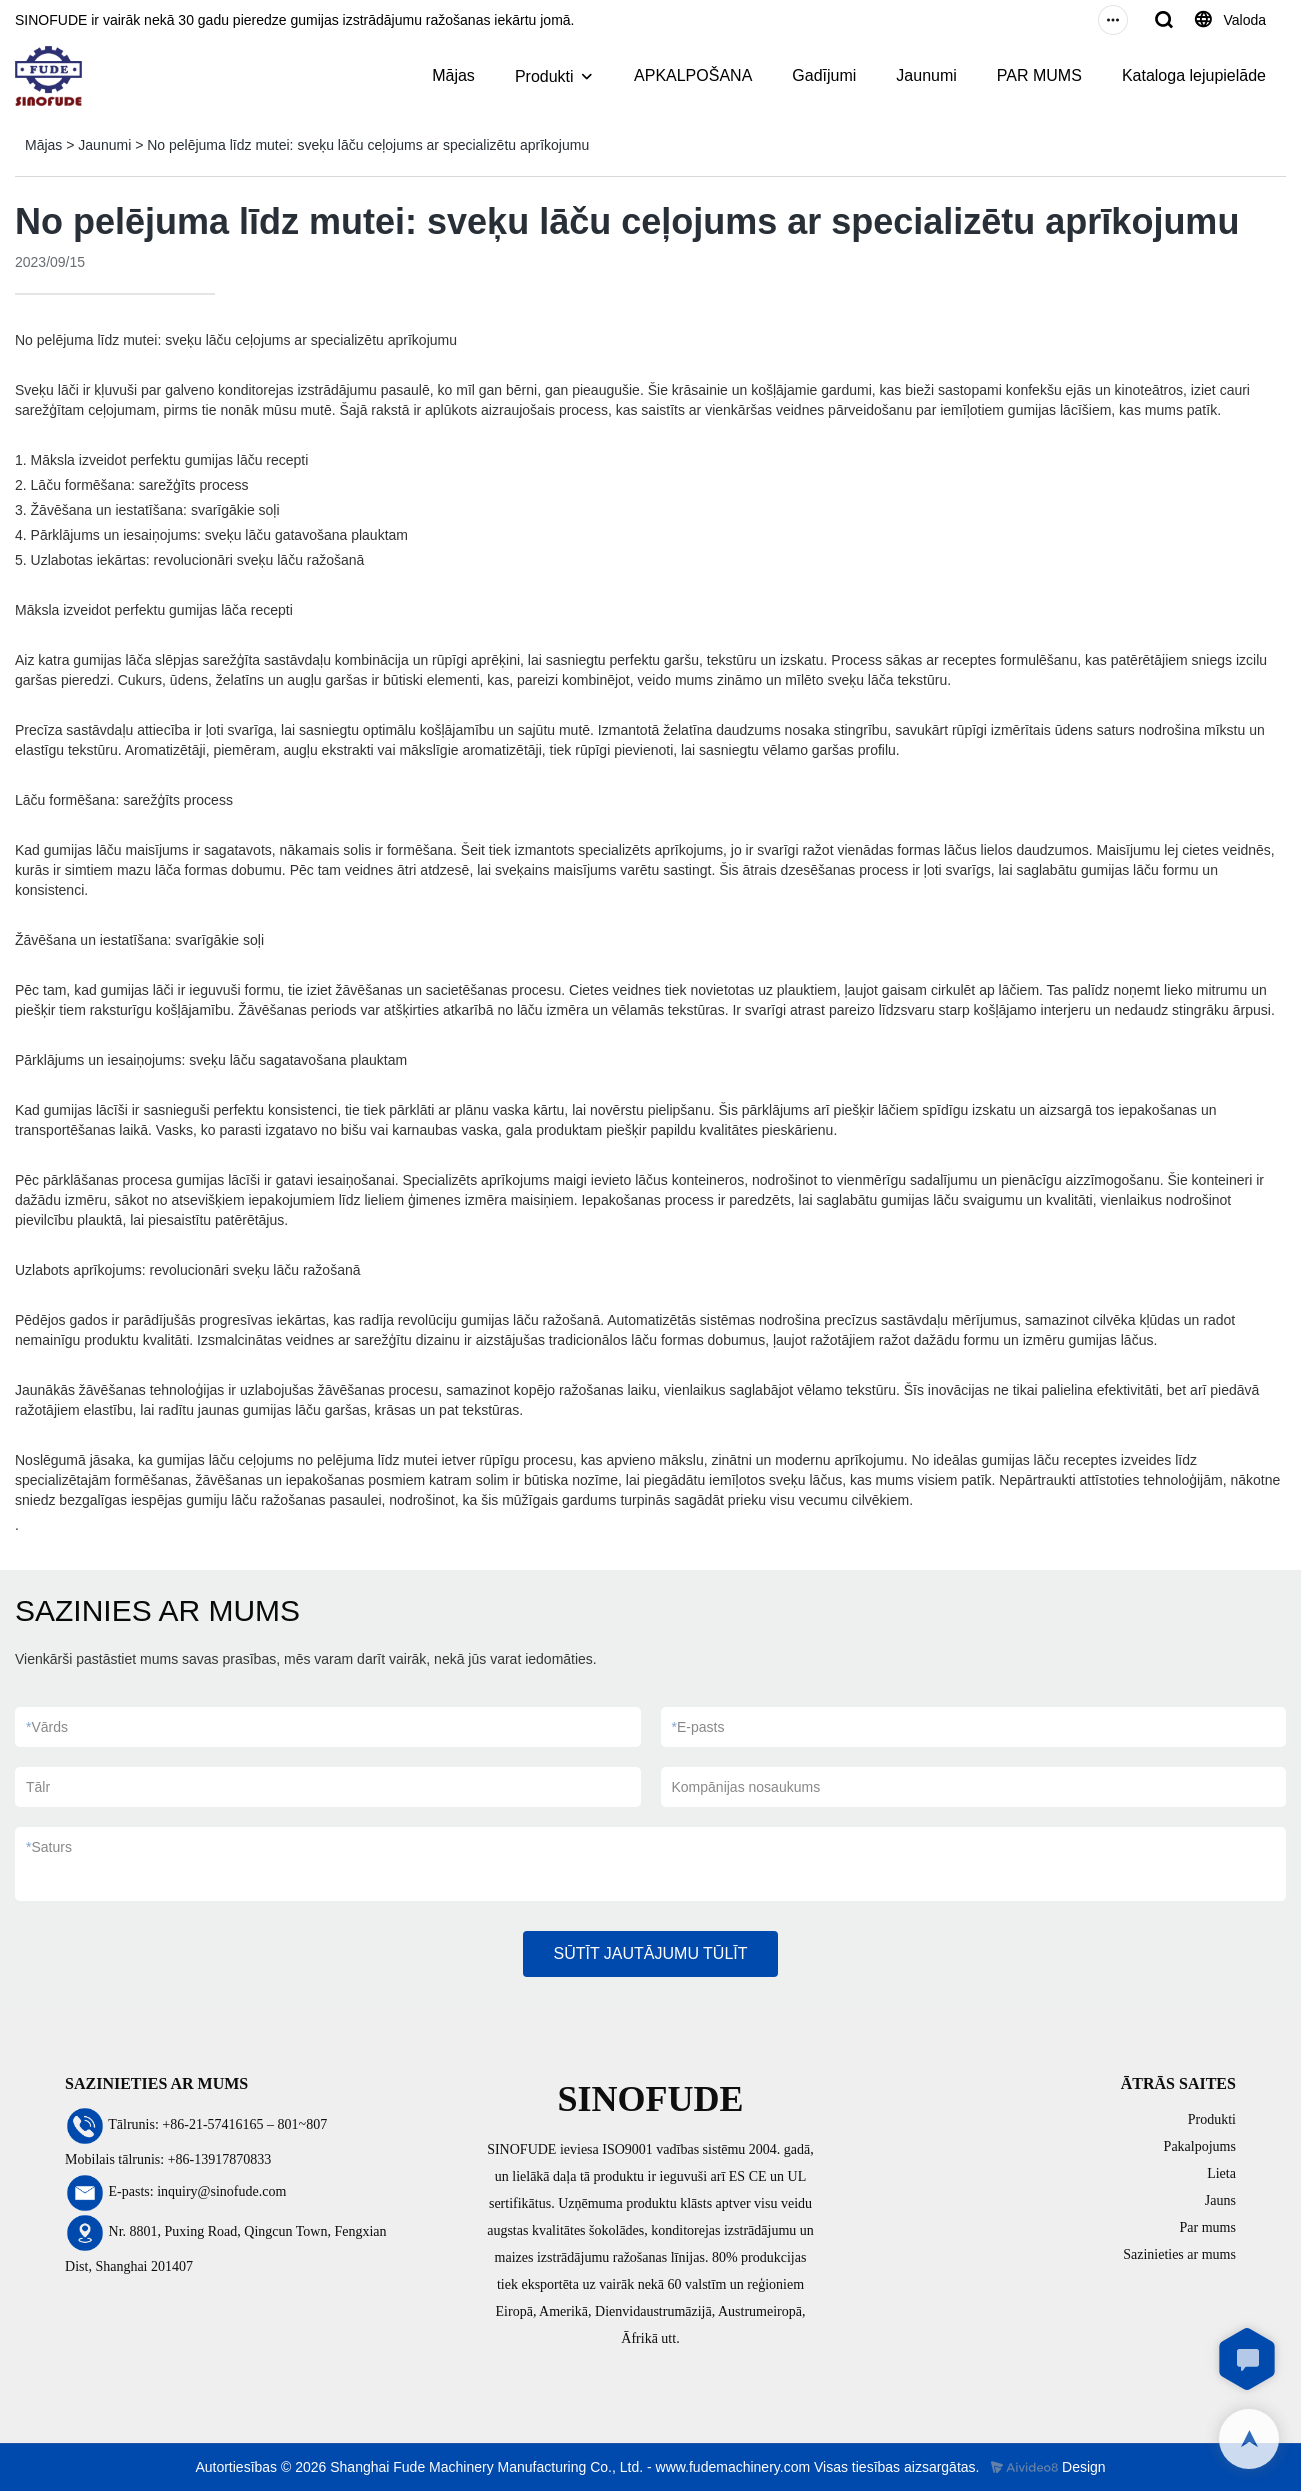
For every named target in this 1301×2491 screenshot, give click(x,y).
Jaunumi (926, 75)
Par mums (1208, 2227)
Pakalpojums (1200, 2146)
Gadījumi (824, 75)
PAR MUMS (1039, 75)
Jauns (1220, 2200)
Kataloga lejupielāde (1194, 75)
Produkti (544, 76)
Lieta (1221, 2173)
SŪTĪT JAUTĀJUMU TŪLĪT (650, 1953)
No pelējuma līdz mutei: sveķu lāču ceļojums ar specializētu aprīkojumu (368, 145)
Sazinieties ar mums (1179, 2254)
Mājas (453, 75)
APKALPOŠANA (693, 75)
